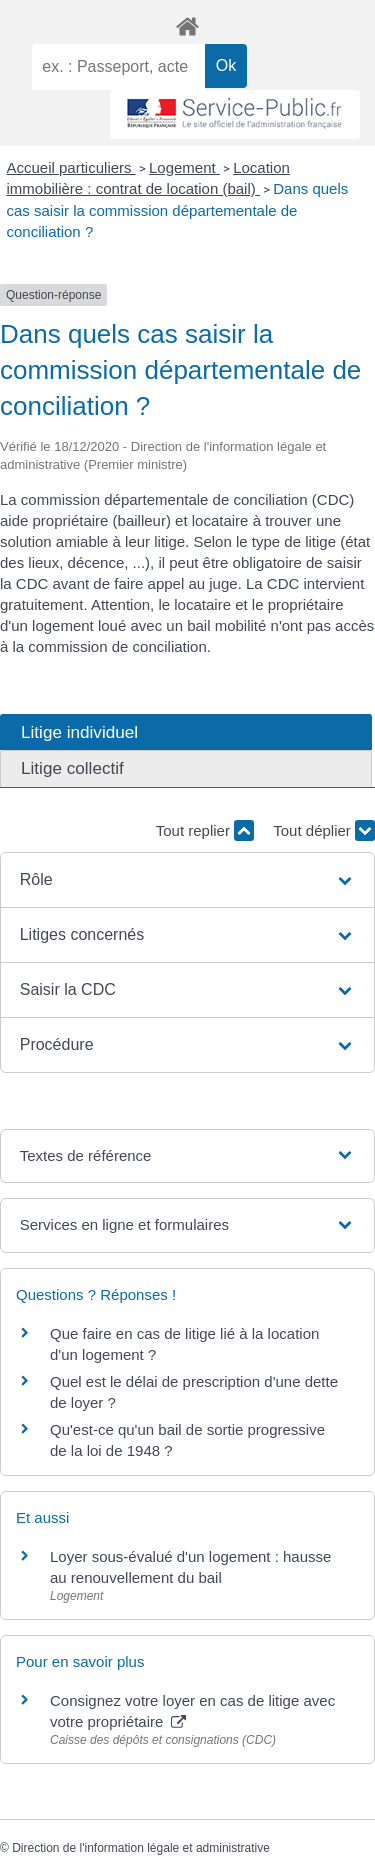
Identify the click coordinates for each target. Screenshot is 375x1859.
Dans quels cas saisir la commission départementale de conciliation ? (178, 210)
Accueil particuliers (71, 167)
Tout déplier (324, 830)
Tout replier (205, 830)
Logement (184, 167)
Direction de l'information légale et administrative (141, 1848)
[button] (188, 880)
